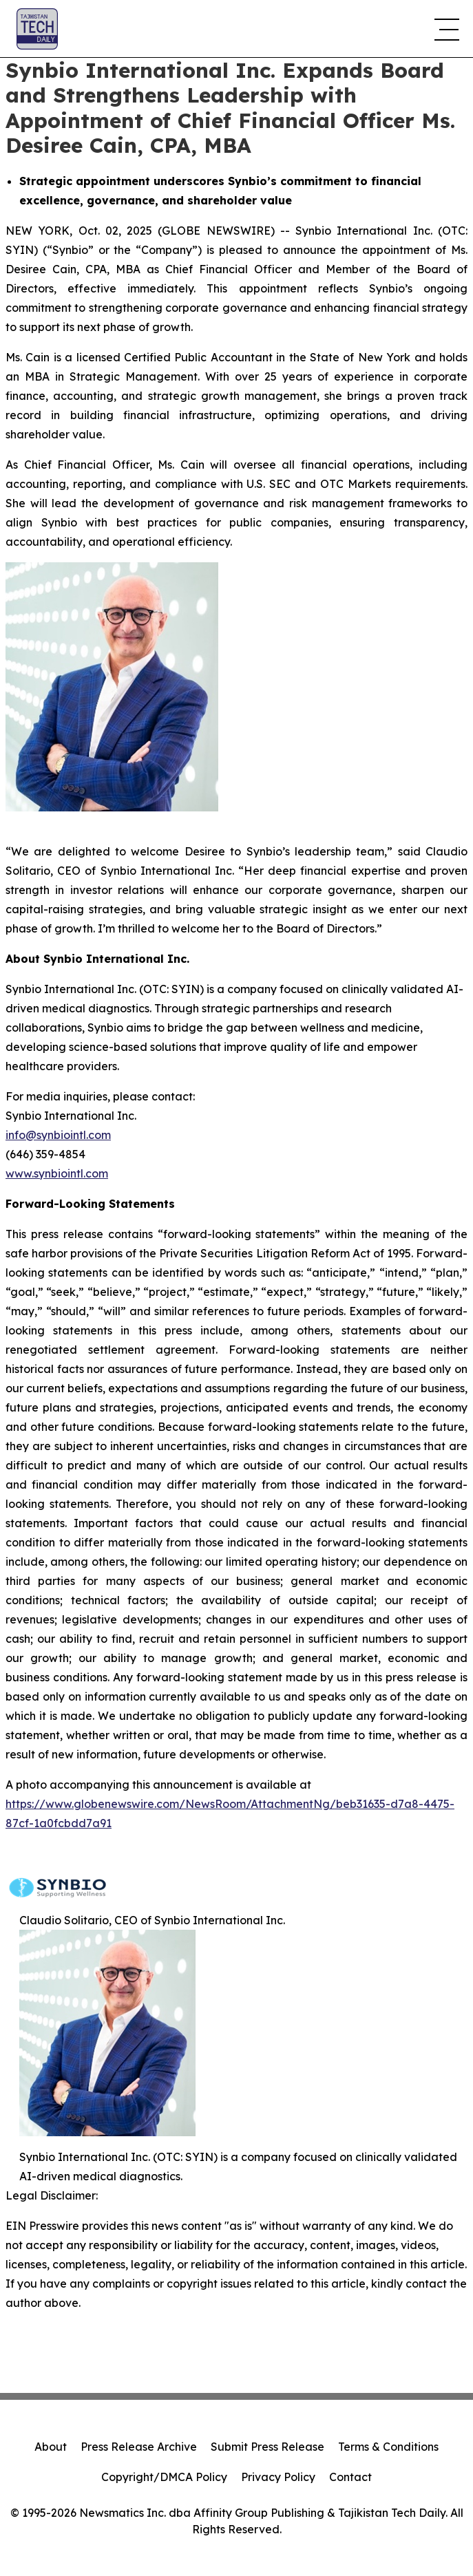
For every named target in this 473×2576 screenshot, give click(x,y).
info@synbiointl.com (58, 1135)
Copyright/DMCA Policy (164, 2477)
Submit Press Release (267, 2446)
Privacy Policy (278, 2477)
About (50, 2446)
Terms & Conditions (388, 2446)
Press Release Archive (139, 2446)
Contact (350, 2477)
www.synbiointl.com (57, 1173)
